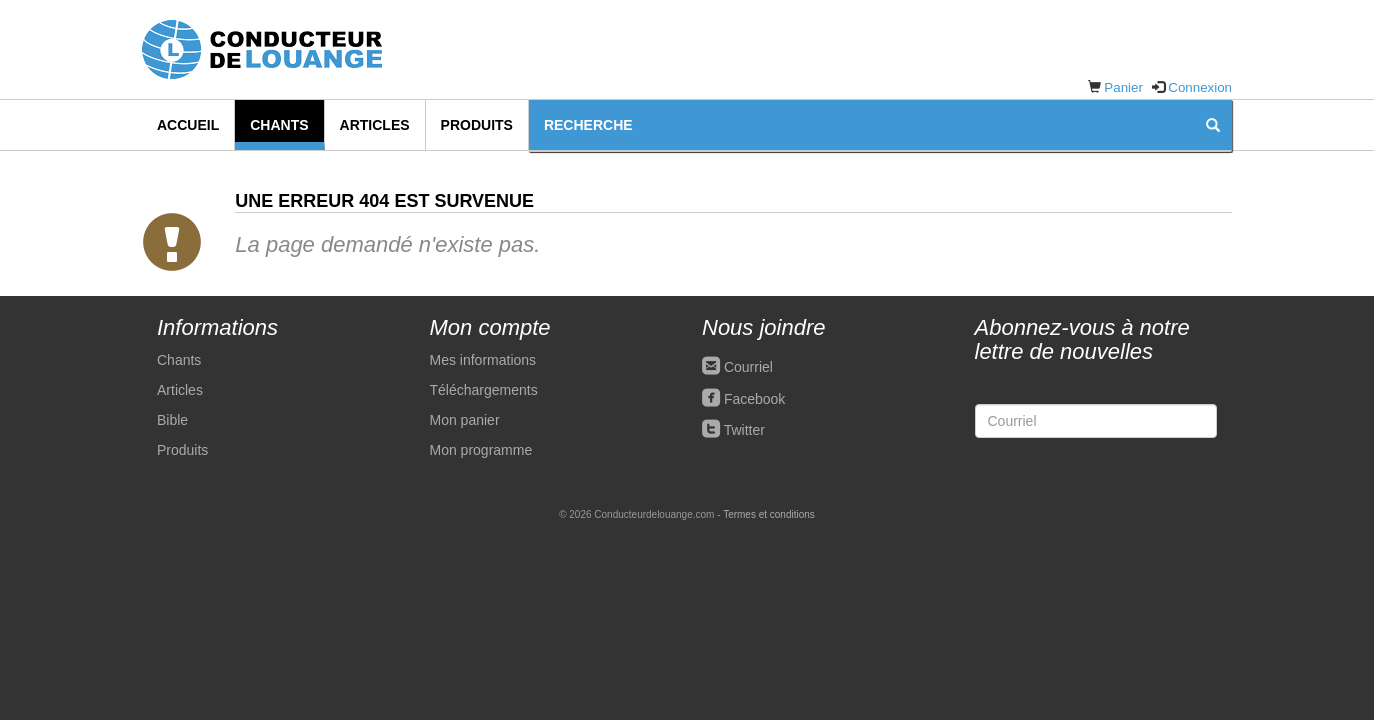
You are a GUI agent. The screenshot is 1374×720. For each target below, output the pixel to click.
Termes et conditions (769, 514)
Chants (279, 125)
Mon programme (481, 450)
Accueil (188, 125)
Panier (1123, 87)
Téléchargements (484, 390)
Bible (172, 420)
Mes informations (483, 360)
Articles (375, 125)
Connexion (1200, 87)
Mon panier (465, 420)
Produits (477, 125)
